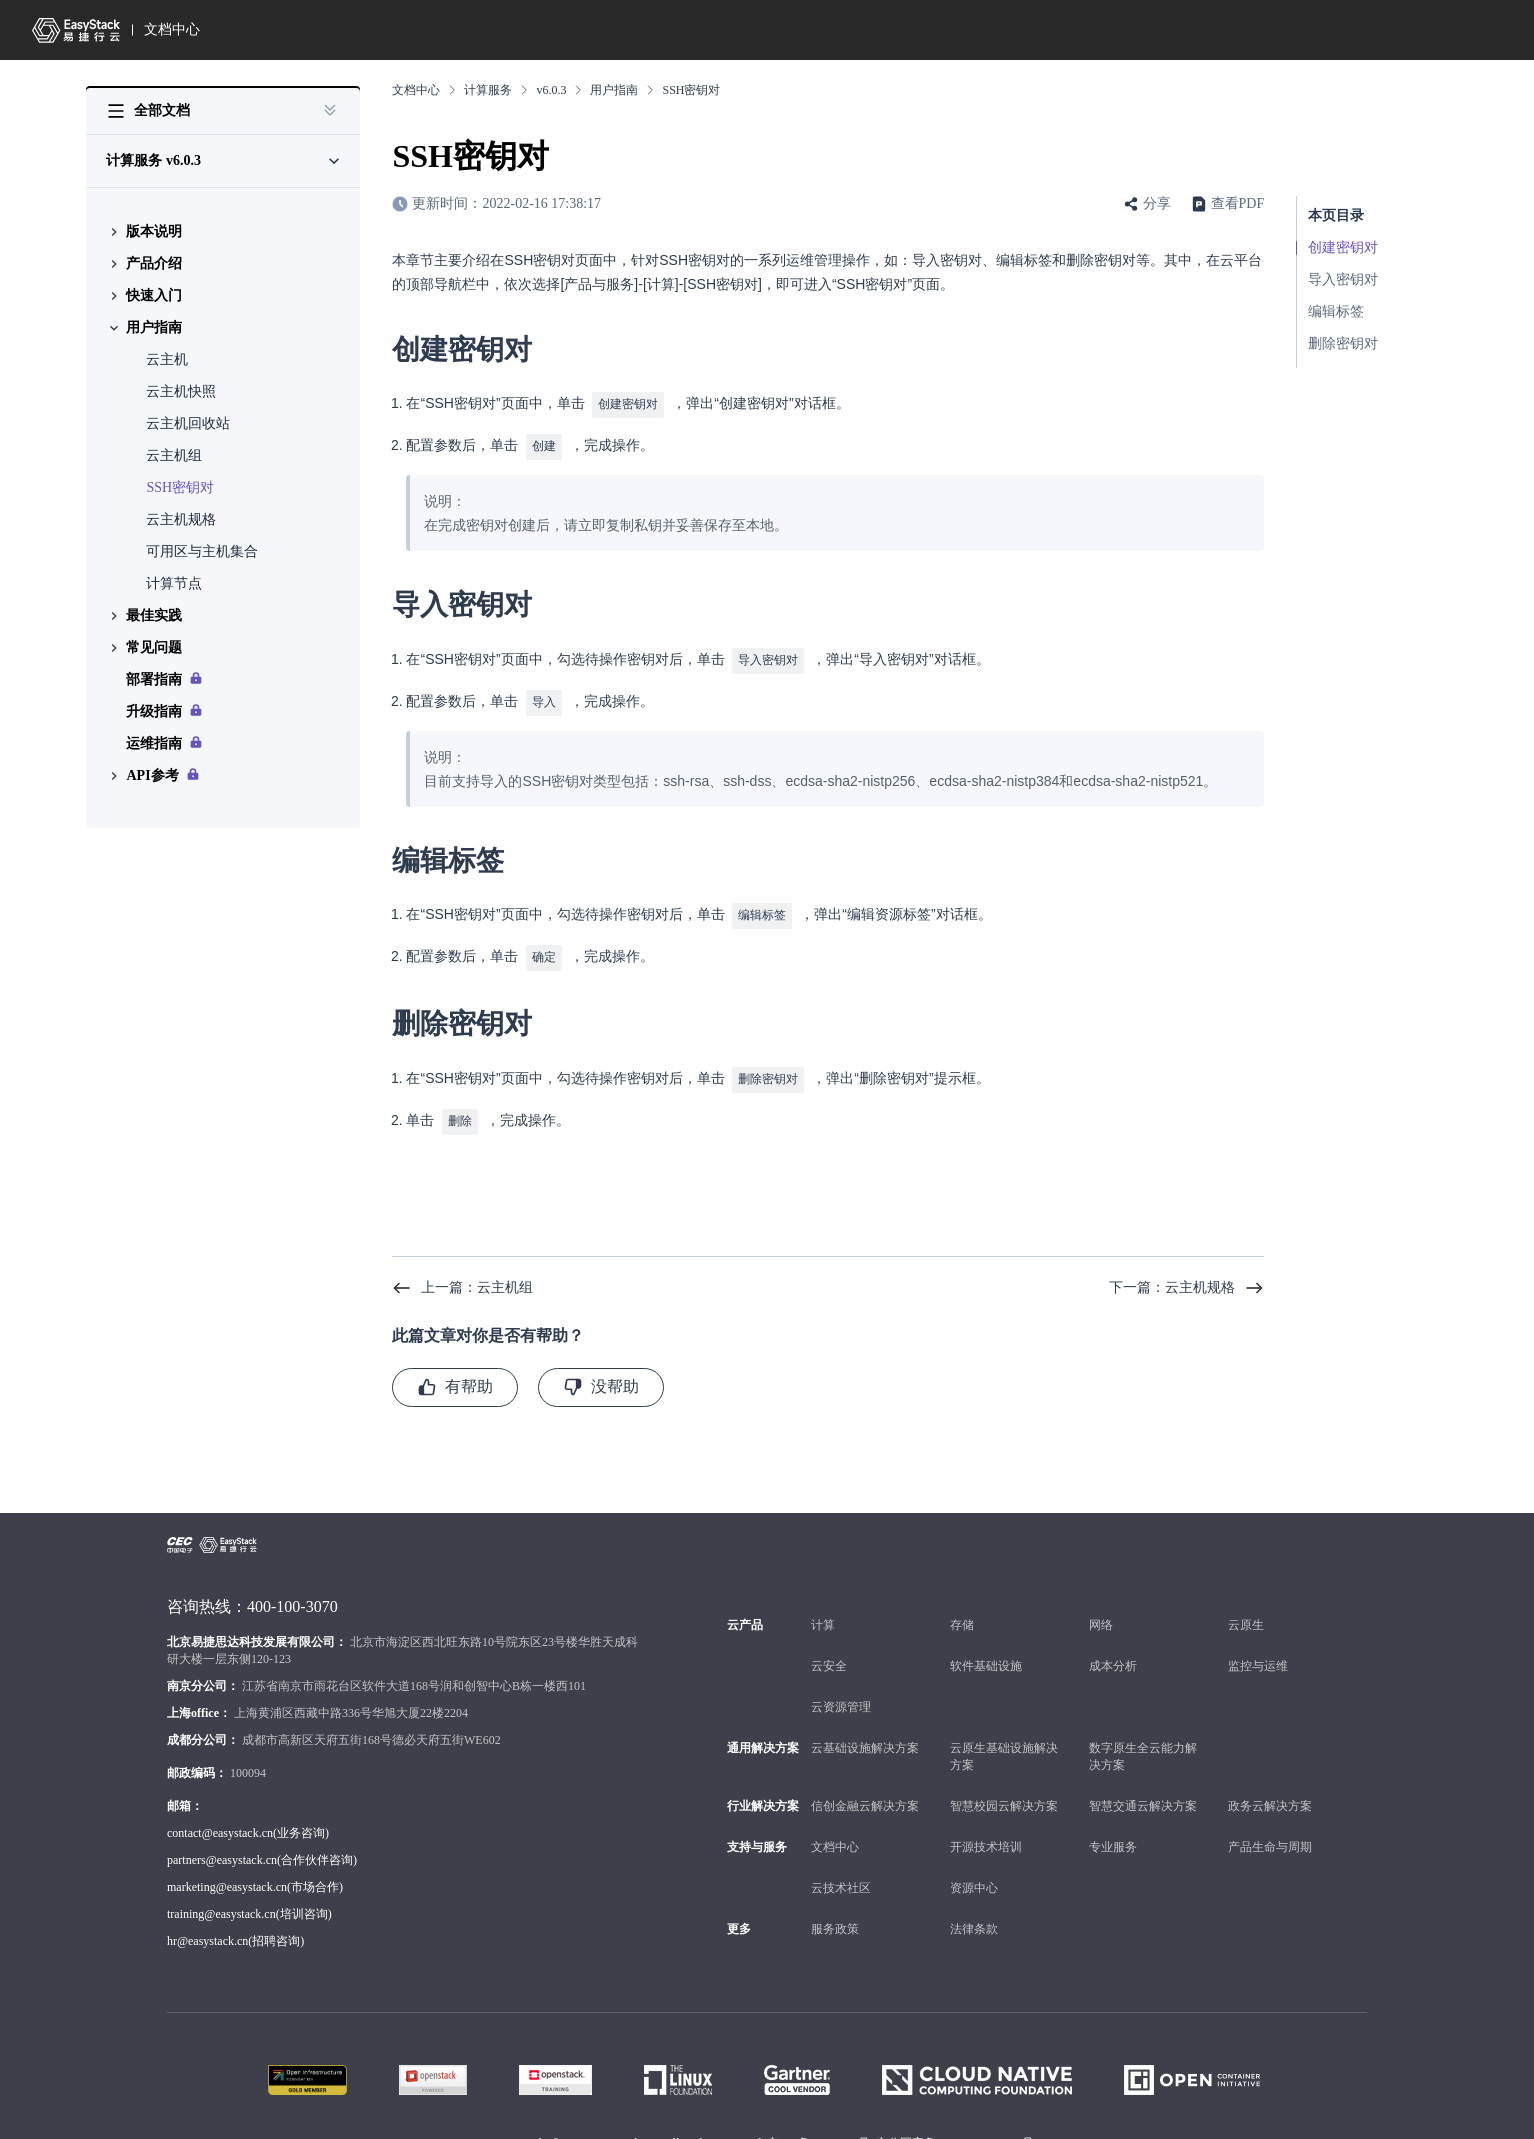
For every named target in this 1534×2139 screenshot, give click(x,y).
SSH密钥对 (180, 487)
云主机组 (174, 455)
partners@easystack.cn (222, 1844)
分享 (1157, 203)
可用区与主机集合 (202, 551)
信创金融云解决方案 (865, 1790)
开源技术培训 (986, 1831)
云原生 (1246, 1609)
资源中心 (974, 1872)
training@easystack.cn (221, 1898)
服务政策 (835, 1913)
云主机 (167, 359)
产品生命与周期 (1270, 1831)
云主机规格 (181, 519)
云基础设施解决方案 (865, 1732)
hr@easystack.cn (207, 1925)
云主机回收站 (188, 423)
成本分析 (1113, 1650)
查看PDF (1238, 203)
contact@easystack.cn (220, 1817)
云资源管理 (841, 1691)
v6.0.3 (551, 90)
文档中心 (172, 29)
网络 (1101, 1609)
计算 (823, 1609)
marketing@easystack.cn (227, 1871)
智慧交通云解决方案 (1143, 1790)
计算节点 (174, 583)
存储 (962, 1609)
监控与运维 (1258, 1650)
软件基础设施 (986, 1650)
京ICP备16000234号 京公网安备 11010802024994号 (900, 2127)
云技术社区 (841, 1872)
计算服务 (488, 90)
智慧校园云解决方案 (1004, 1790)
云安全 (829, 1650)
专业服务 (1113, 1831)
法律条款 (974, 1913)
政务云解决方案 (1270, 1790)
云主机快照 (181, 391)
